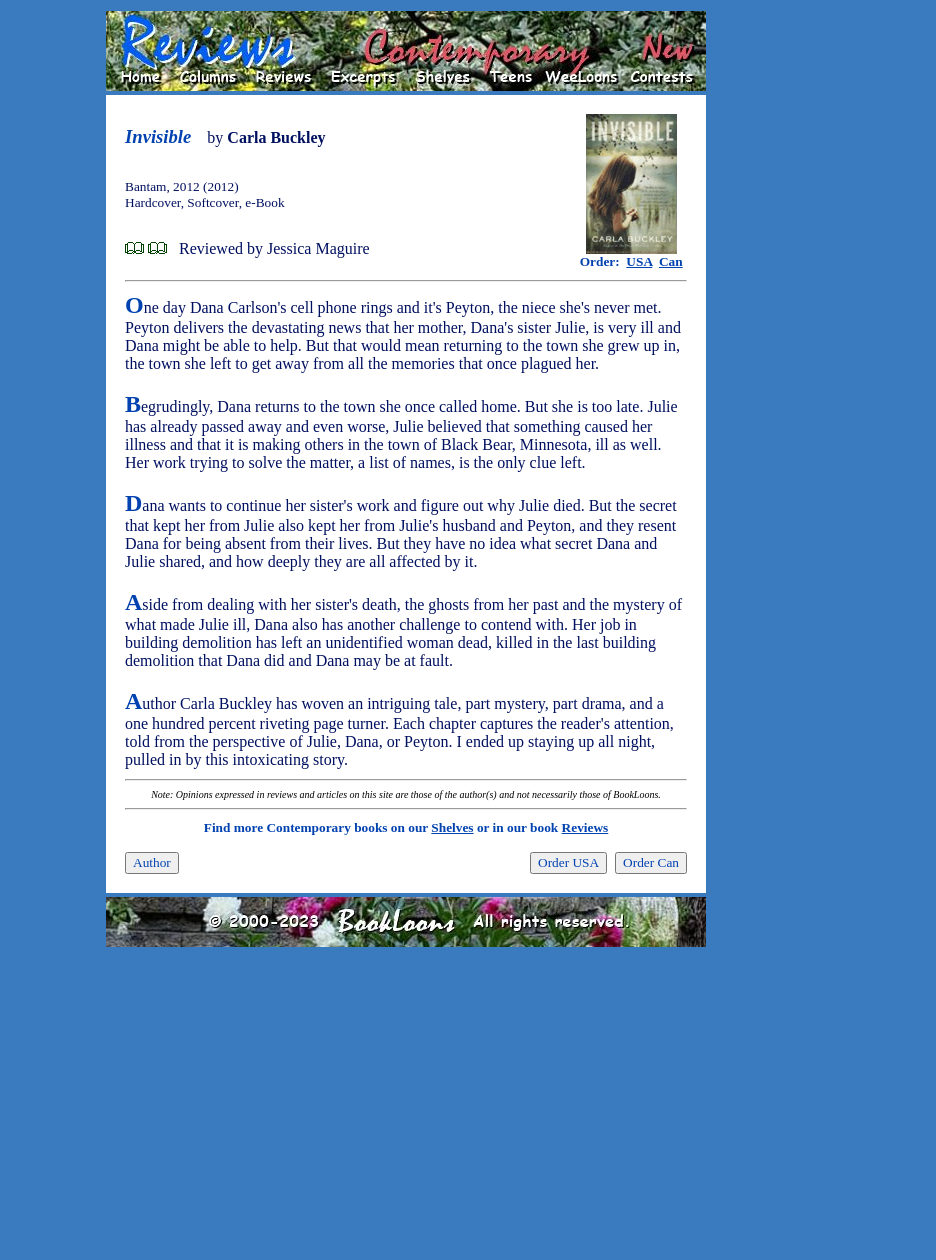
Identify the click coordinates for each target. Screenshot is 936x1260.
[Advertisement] (770, 311)
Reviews (585, 827)
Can (671, 261)
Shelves (452, 827)
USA (639, 261)
